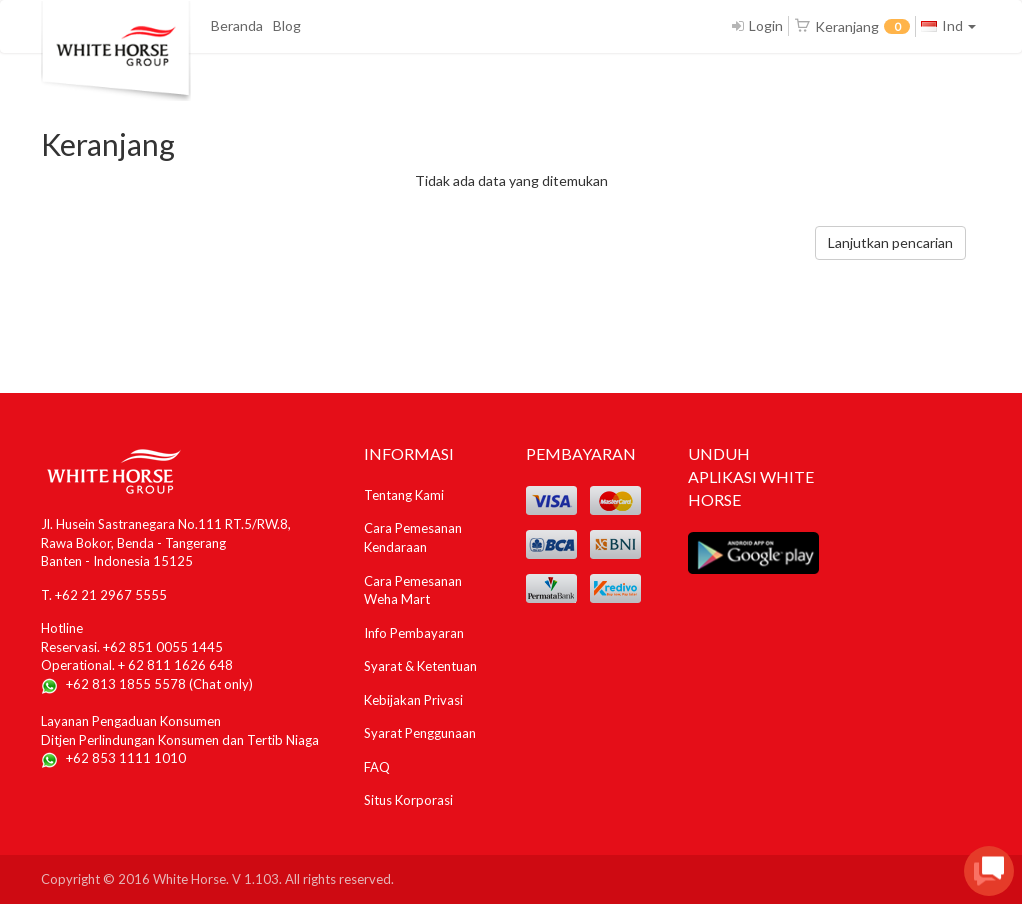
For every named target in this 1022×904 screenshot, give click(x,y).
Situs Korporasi (408, 800)
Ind (948, 25)
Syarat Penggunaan (420, 733)
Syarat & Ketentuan (420, 666)
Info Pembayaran (414, 633)
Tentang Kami (404, 495)
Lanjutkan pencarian (890, 242)
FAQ (377, 767)
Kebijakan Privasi (413, 700)
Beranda (237, 25)
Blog (287, 25)
